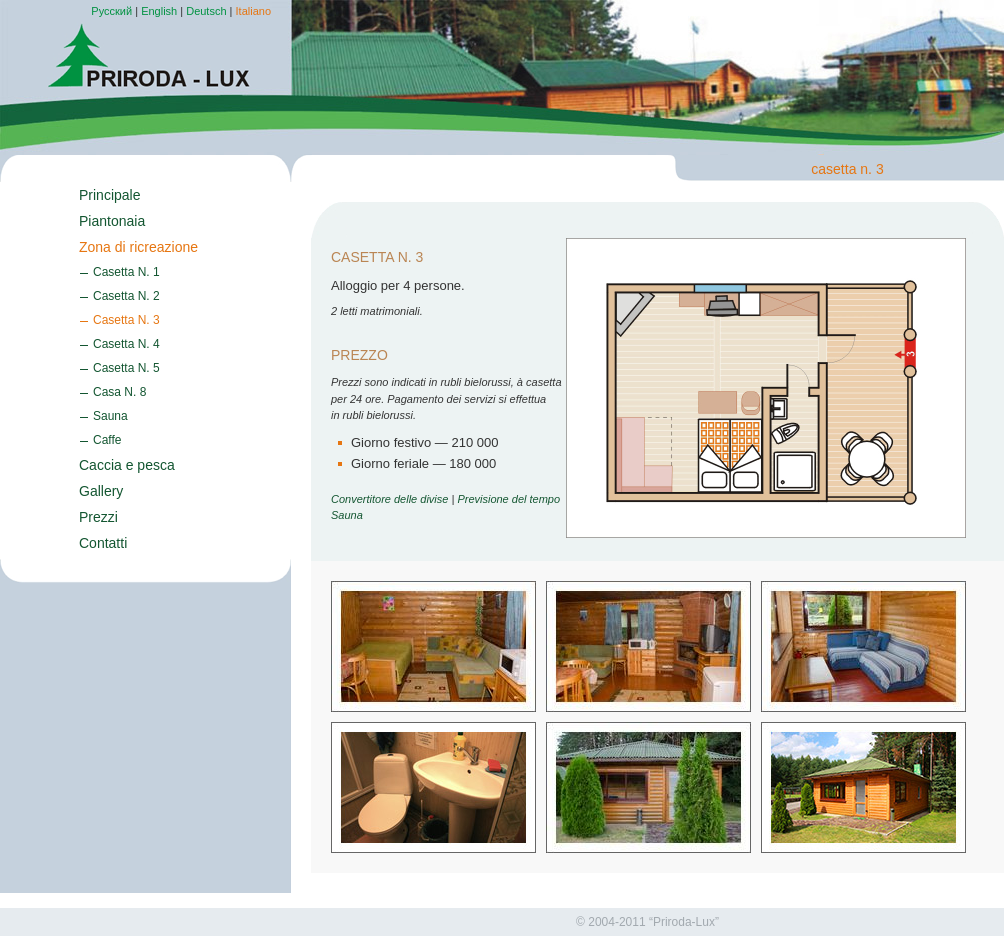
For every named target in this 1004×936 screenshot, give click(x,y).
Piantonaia (112, 221)
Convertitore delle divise (389, 499)
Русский (111, 11)
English (159, 11)
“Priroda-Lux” (684, 922)
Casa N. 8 (119, 392)
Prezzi (98, 517)
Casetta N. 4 (126, 344)
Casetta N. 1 (126, 272)
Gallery (101, 491)
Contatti (103, 543)
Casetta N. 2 (126, 296)
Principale (109, 195)
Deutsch (206, 11)
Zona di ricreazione (138, 247)
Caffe (107, 440)
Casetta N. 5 (126, 368)
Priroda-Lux (149, 56)
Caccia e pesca (127, 465)
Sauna (110, 416)
